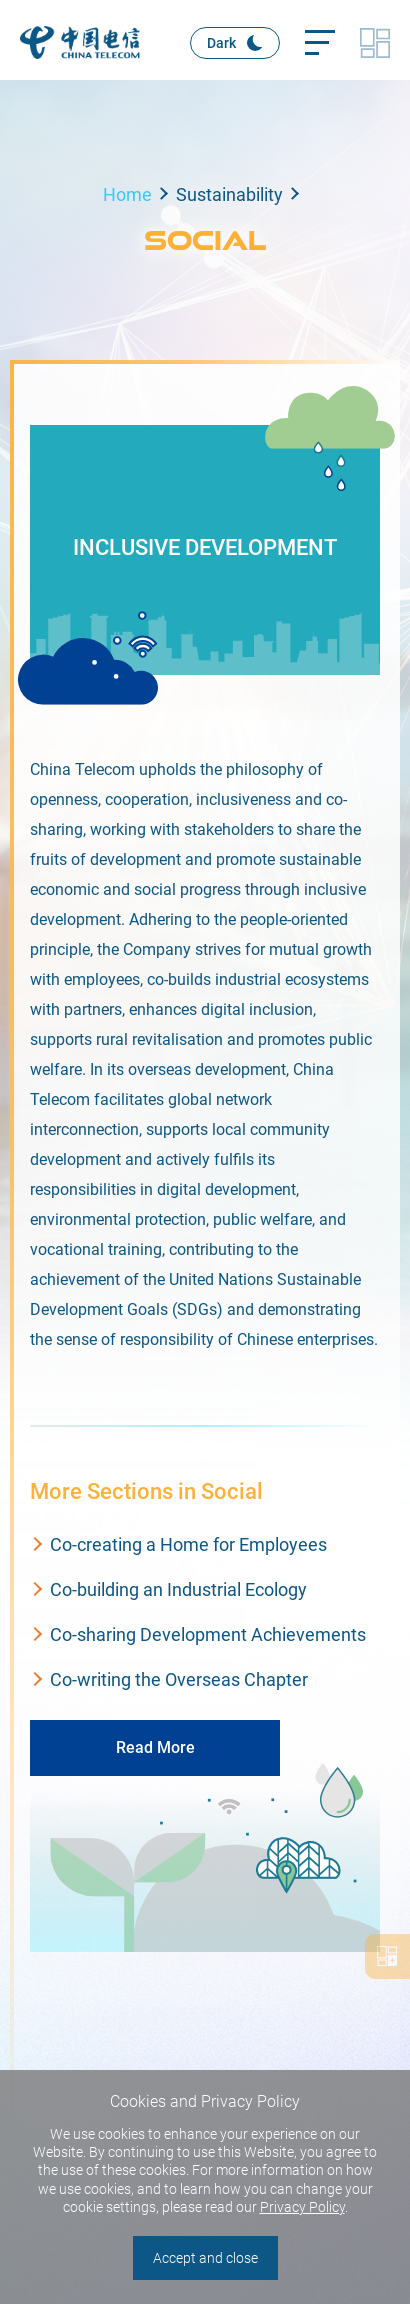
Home (127, 194)
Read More (155, 1747)
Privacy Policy (302, 2207)
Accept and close (205, 2258)
